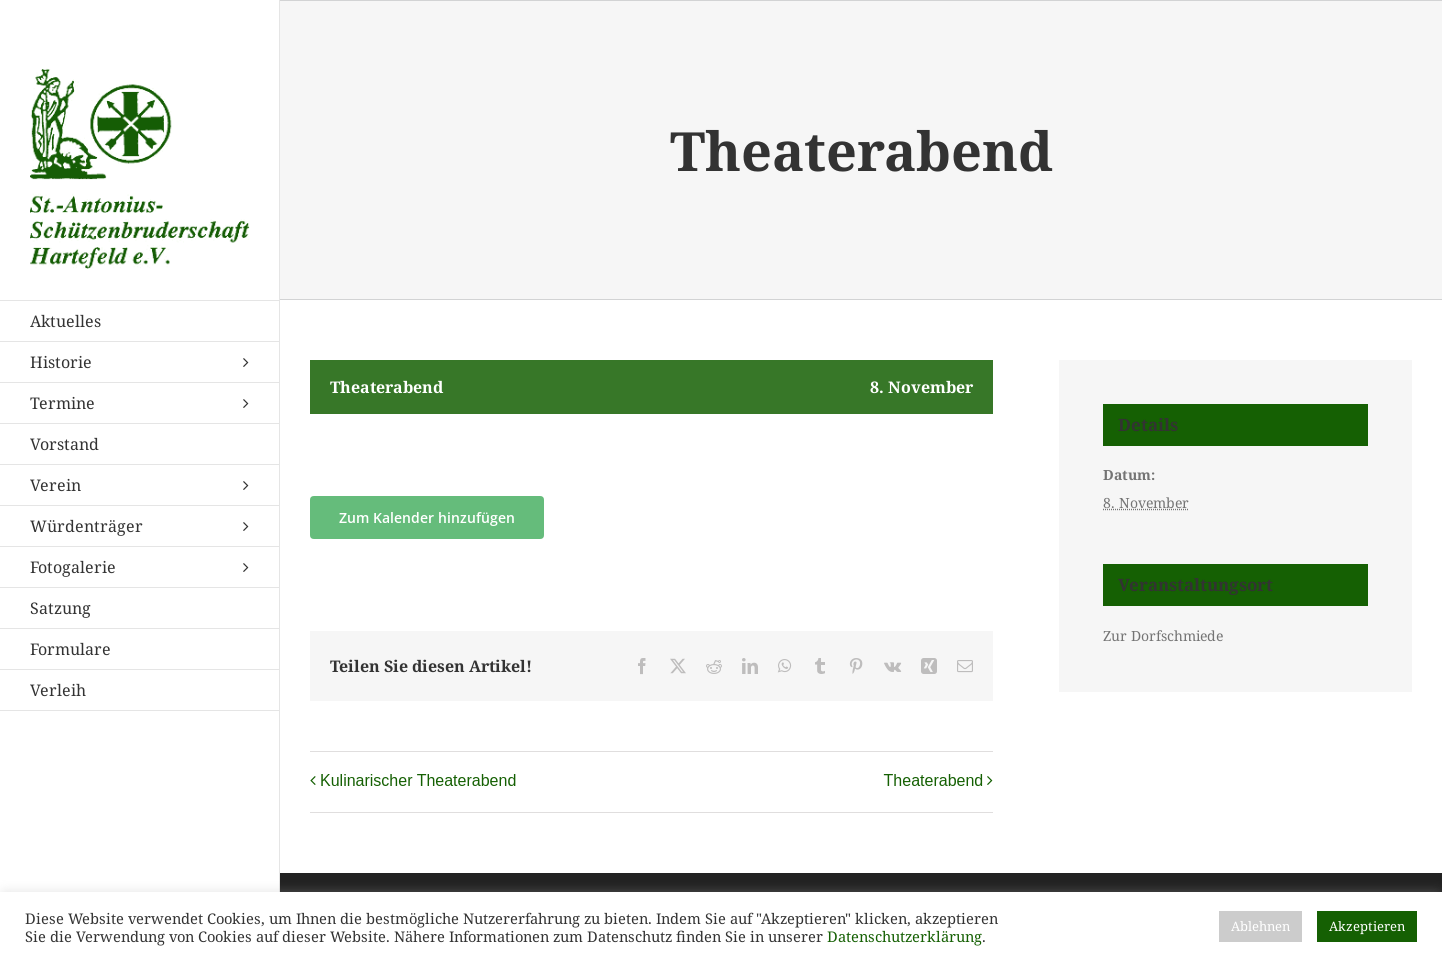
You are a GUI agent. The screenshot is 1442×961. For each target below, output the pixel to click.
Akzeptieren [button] (1367, 926)
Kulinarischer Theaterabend (418, 780)
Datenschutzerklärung (904, 936)
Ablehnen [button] (1260, 926)
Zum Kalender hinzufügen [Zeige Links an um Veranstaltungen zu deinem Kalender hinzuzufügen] (427, 517)
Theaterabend (934, 780)
